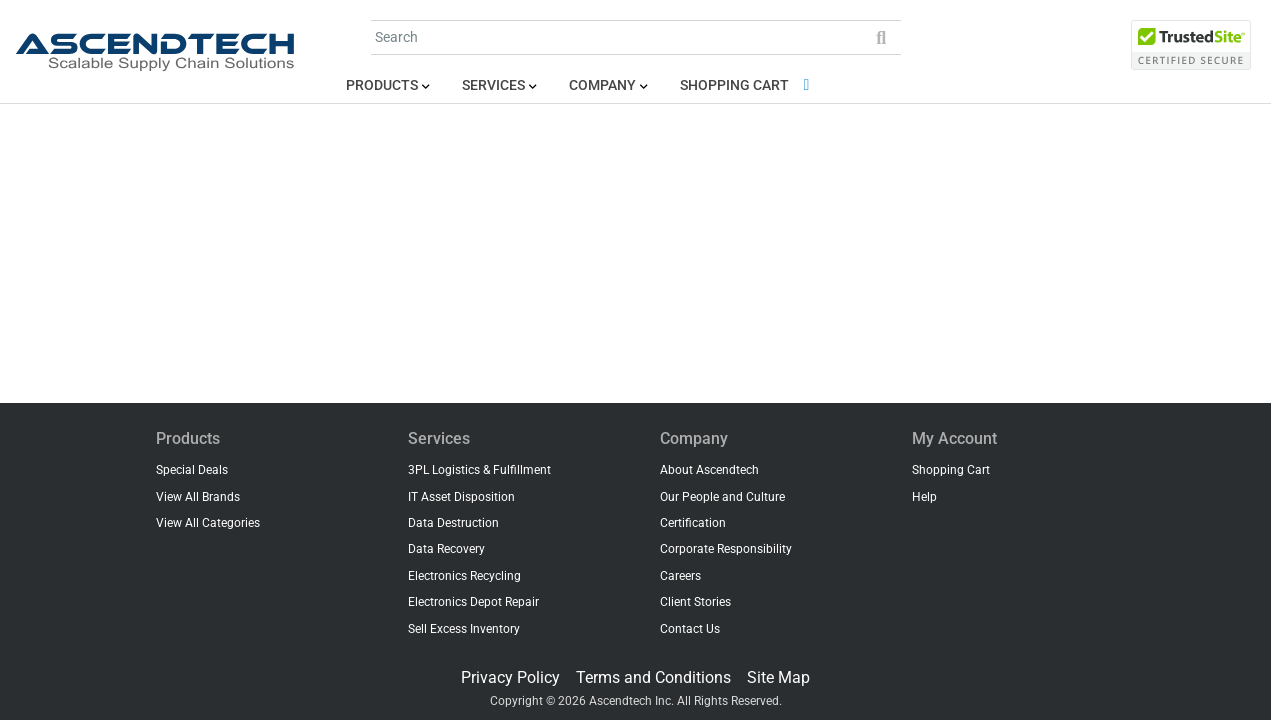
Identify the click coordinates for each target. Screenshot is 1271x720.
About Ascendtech (709, 470)
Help (924, 497)
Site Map (778, 677)
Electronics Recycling (464, 576)
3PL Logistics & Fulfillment (479, 470)
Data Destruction (453, 523)
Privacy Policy (510, 677)
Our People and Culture (722, 497)
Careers (680, 576)
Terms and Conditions (653, 677)
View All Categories (208, 523)
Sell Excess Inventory (464, 629)
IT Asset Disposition (461, 497)
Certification (693, 523)
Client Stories (695, 602)
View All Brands (198, 497)
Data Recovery (446, 549)
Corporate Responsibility (726, 549)
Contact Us (690, 629)
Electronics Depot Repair (473, 602)
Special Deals (192, 470)
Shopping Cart (748, 85)
